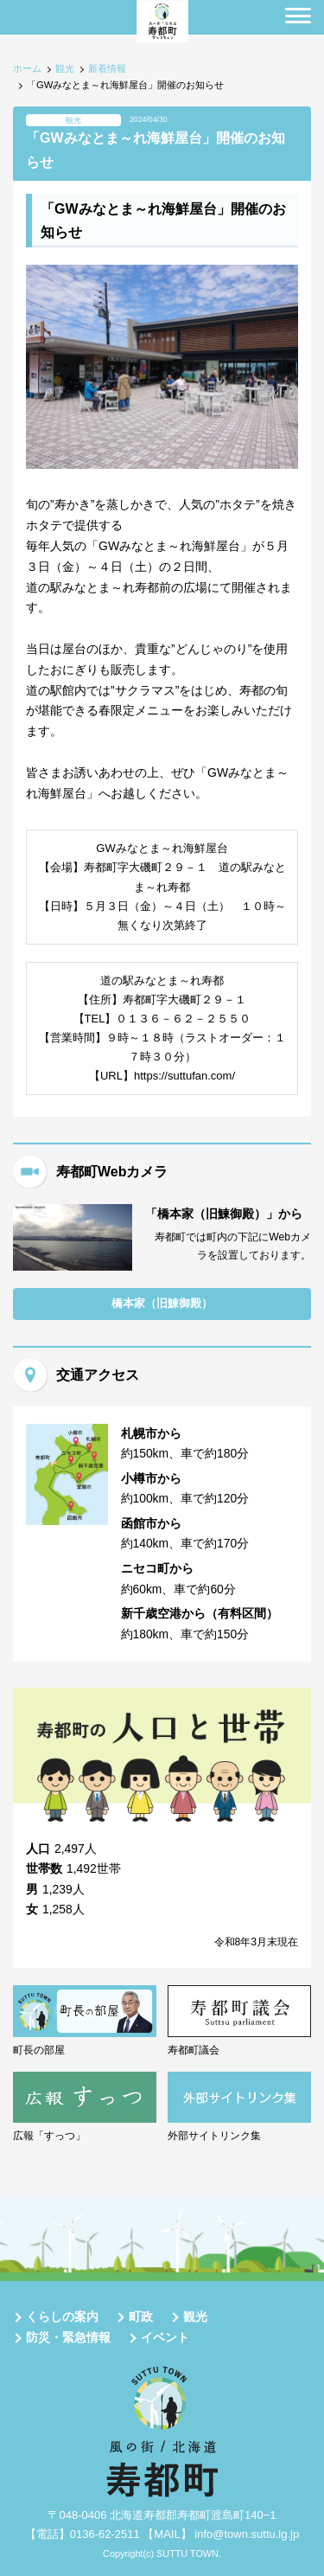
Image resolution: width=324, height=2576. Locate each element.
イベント (165, 2337)
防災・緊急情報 (68, 2337)
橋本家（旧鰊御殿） (162, 1303)
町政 (141, 2316)
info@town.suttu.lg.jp (246, 2534)
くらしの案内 (62, 2316)
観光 (64, 68)
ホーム (27, 68)
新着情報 (107, 68)
